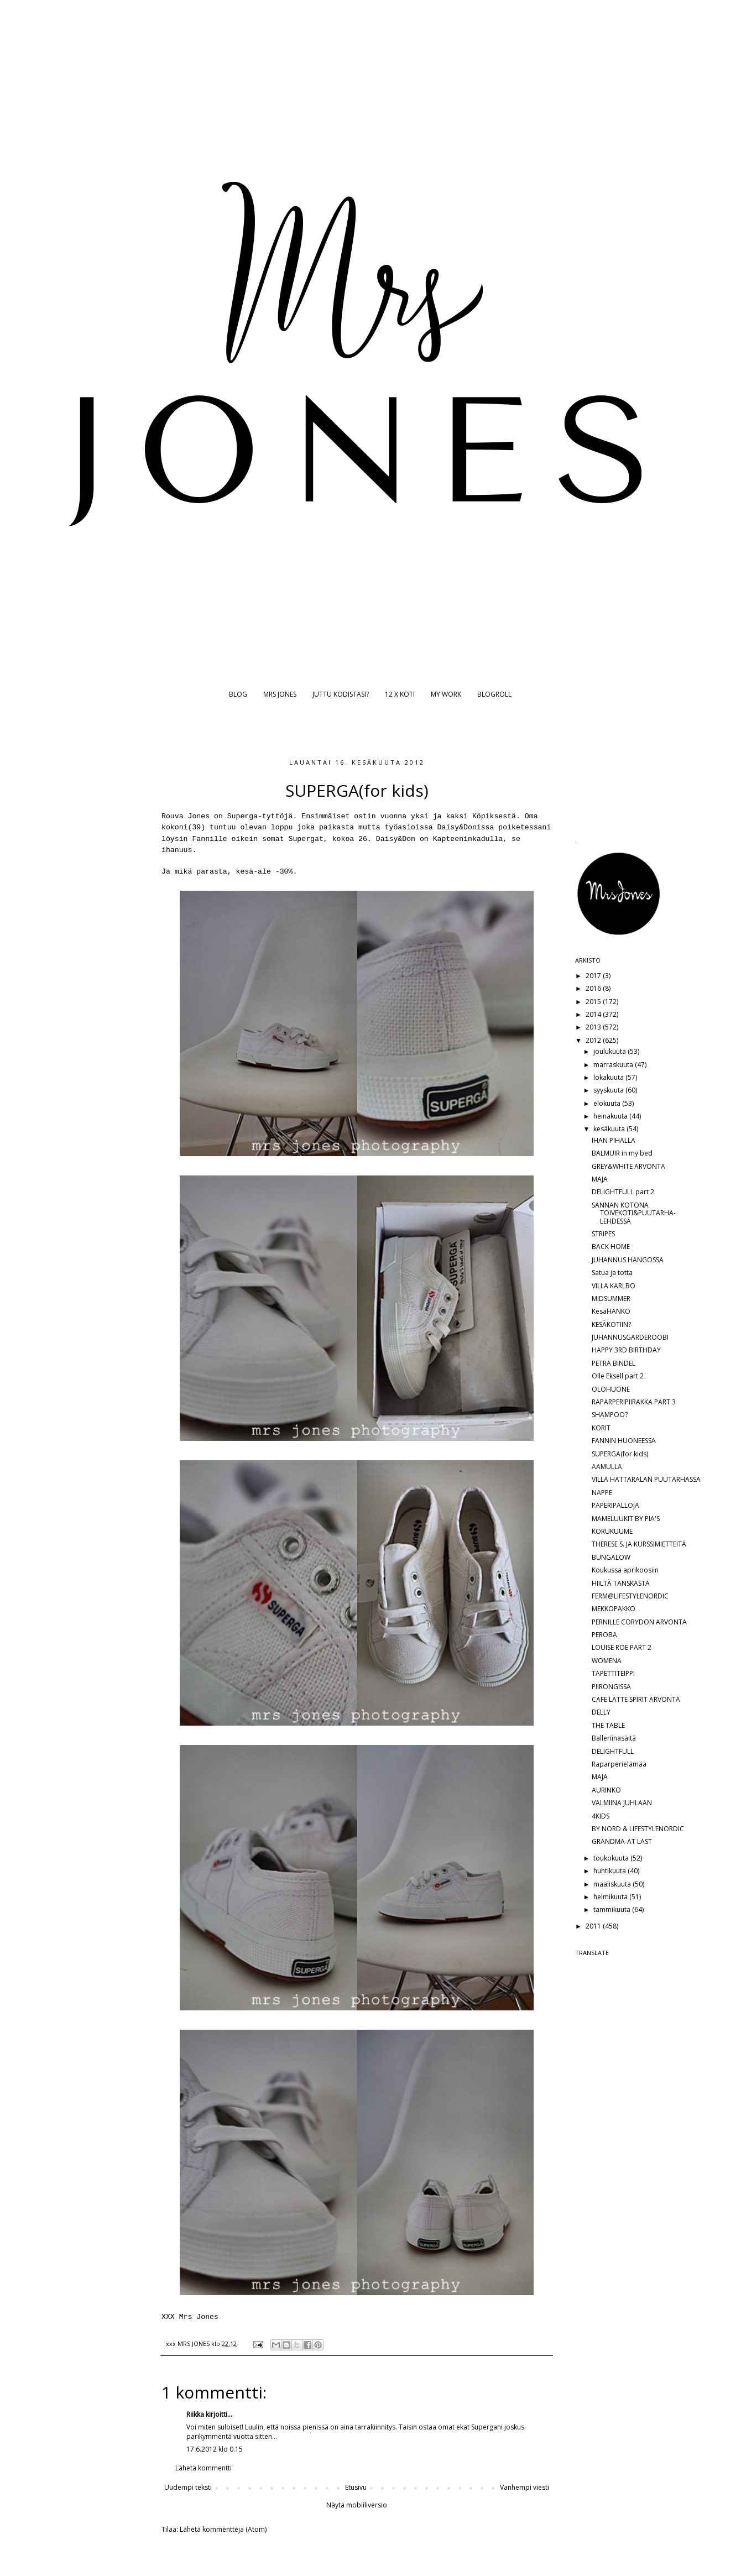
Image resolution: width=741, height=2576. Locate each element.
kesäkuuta (610, 1128)
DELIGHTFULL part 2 (623, 1191)
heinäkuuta (611, 1116)
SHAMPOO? (610, 1414)
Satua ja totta (612, 1272)
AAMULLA (607, 1466)
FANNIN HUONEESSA (624, 1440)
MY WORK (446, 694)
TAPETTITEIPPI (613, 1673)
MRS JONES (279, 694)
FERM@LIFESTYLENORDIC (630, 1596)
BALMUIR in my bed (622, 1153)
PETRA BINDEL (613, 1363)
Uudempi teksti (188, 2487)
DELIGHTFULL (613, 1751)
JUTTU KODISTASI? (340, 694)
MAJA (600, 1179)
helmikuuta (611, 1896)
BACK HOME (611, 1246)
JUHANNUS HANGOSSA (628, 1260)
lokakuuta (609, 1077)
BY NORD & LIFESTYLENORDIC (638, 1828)
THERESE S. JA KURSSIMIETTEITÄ (639, 1544)
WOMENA (607, 1660)
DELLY (601, 1712)
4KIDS (600, 1816)
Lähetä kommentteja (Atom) (223, 2529)
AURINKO (606, 1790)
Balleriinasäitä (614, 1738)
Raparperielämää (619, 1764)
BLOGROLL (494, 694)
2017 (594, 975)
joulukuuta (610, 1051)
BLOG (238, 694)
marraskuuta (614, 1064)
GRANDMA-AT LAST (622, 1841)
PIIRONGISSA (611, 1686)
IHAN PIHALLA (613, 1140)
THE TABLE (608, 1725)
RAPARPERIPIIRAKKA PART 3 (634, 1402)
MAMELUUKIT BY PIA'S (626, 1518)
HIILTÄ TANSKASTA (621, 1583)
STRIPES (603, 1234)
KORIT (601, 1428)
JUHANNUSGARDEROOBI (630, 1337)
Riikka (195, 2414)
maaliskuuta (613, 1884)
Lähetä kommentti (203, 2468)
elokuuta (607, 1103)
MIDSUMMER (611, 1298)
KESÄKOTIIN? (611, 1324)
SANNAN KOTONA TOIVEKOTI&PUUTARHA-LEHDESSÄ (634, 1213)
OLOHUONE (611, 1389)
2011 (594, 1926)
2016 (594, 988)
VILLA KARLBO (613, 1285)
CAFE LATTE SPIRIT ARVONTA (636, 1699)
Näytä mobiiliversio (356, 2505)
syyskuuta (609, 1090)
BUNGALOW (611, 1557)
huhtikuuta (610, 1870)
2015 (594, 1001)
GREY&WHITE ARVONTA (628, 1166)
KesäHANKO (611, 1311)
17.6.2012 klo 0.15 (214, 2449)
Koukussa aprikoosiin (625, 1570)
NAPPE (602, 1492)
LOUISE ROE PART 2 (621, 1647)
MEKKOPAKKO (613, 1608)
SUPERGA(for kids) (620, 1454)
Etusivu (356, 2487)
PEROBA (604, 1634)
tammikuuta (612, 1909)
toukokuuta (611, 1858)
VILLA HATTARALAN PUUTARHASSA (646, 1479)
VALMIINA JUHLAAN (622, 1802)
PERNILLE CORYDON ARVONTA (639, 1622)
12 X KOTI (400, 694)
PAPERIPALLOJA (615, 1505)
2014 (594, 1014)
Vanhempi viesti (524, 2487)
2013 (594, 1027)
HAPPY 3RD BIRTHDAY (626, 1350)
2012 (594, 1040)
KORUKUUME (612, 1531)
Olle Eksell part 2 (618, 1376)
